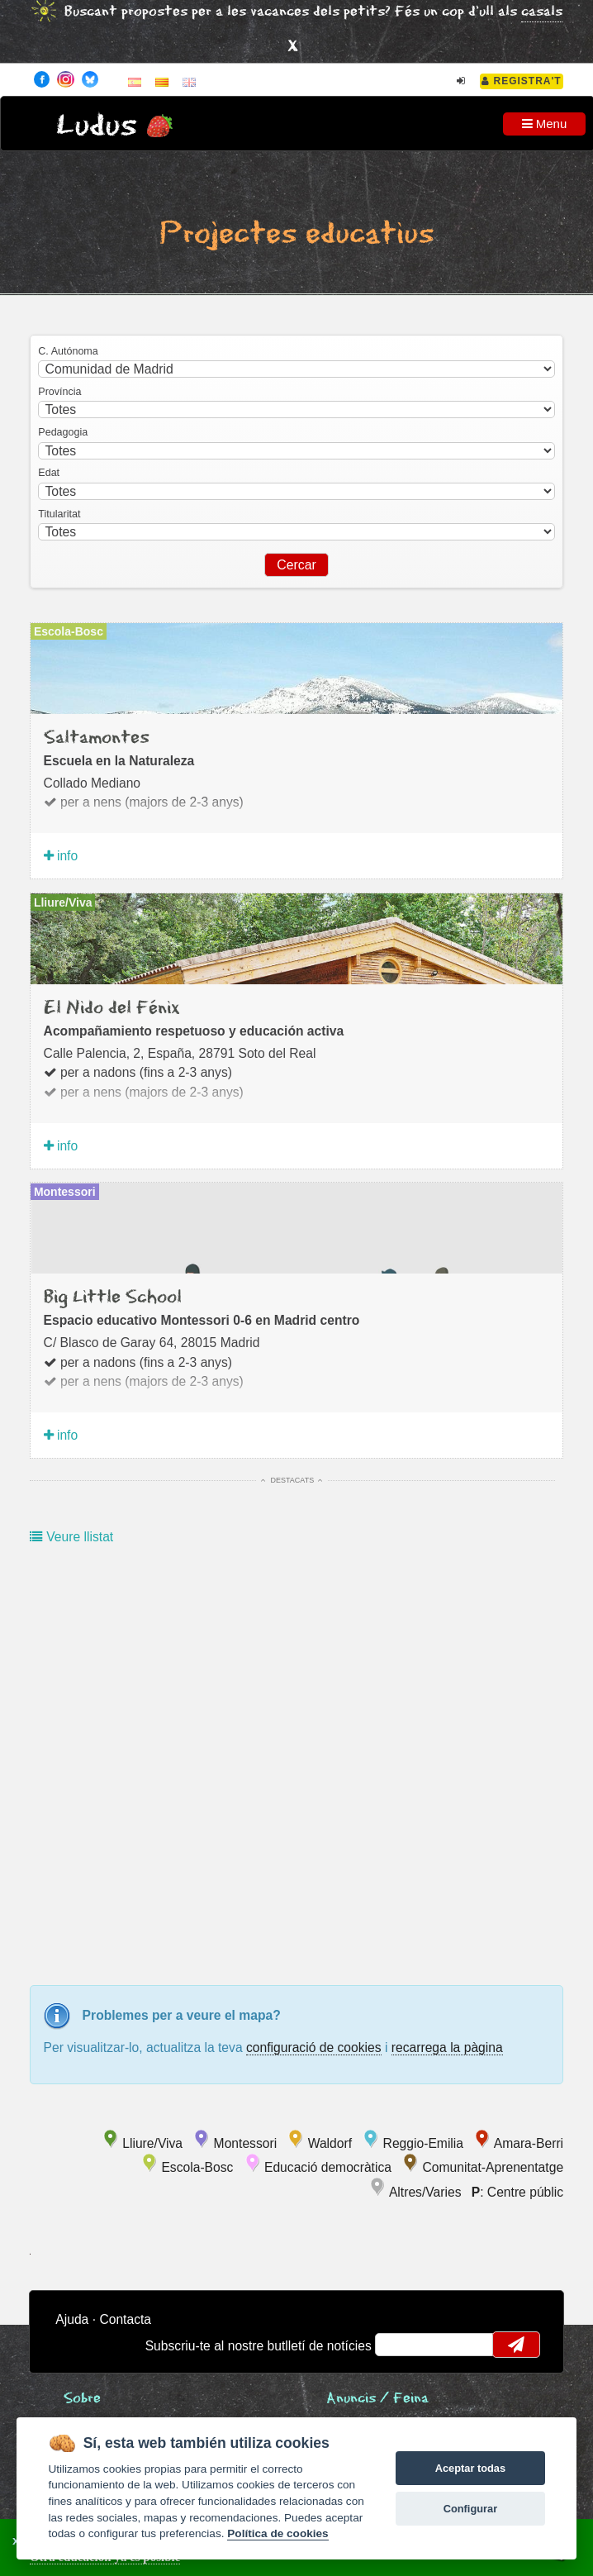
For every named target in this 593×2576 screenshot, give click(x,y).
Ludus (96, 126)
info (61, 856)
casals (541, 11)
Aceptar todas (470, 2468)
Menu (544, 124)
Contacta (125, 2319)
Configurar (470, 2508)
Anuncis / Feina (377, 2398)
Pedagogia (63, 432)
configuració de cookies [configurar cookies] (314, 2047)
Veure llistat (71, 1537)
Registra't (522, 81)
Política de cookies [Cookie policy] (277, 2533)
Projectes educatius (296, 234)
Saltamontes (96, 738)
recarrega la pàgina (447, 2047)
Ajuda (71, 2319)
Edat (48, 473)
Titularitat (59, 514)
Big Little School (113, 1297)
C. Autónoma (67, 351)
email (398, 2345)
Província (59, 392)
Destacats (292, 1480)
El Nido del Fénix (112, 1008)
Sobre (82, 2398)
